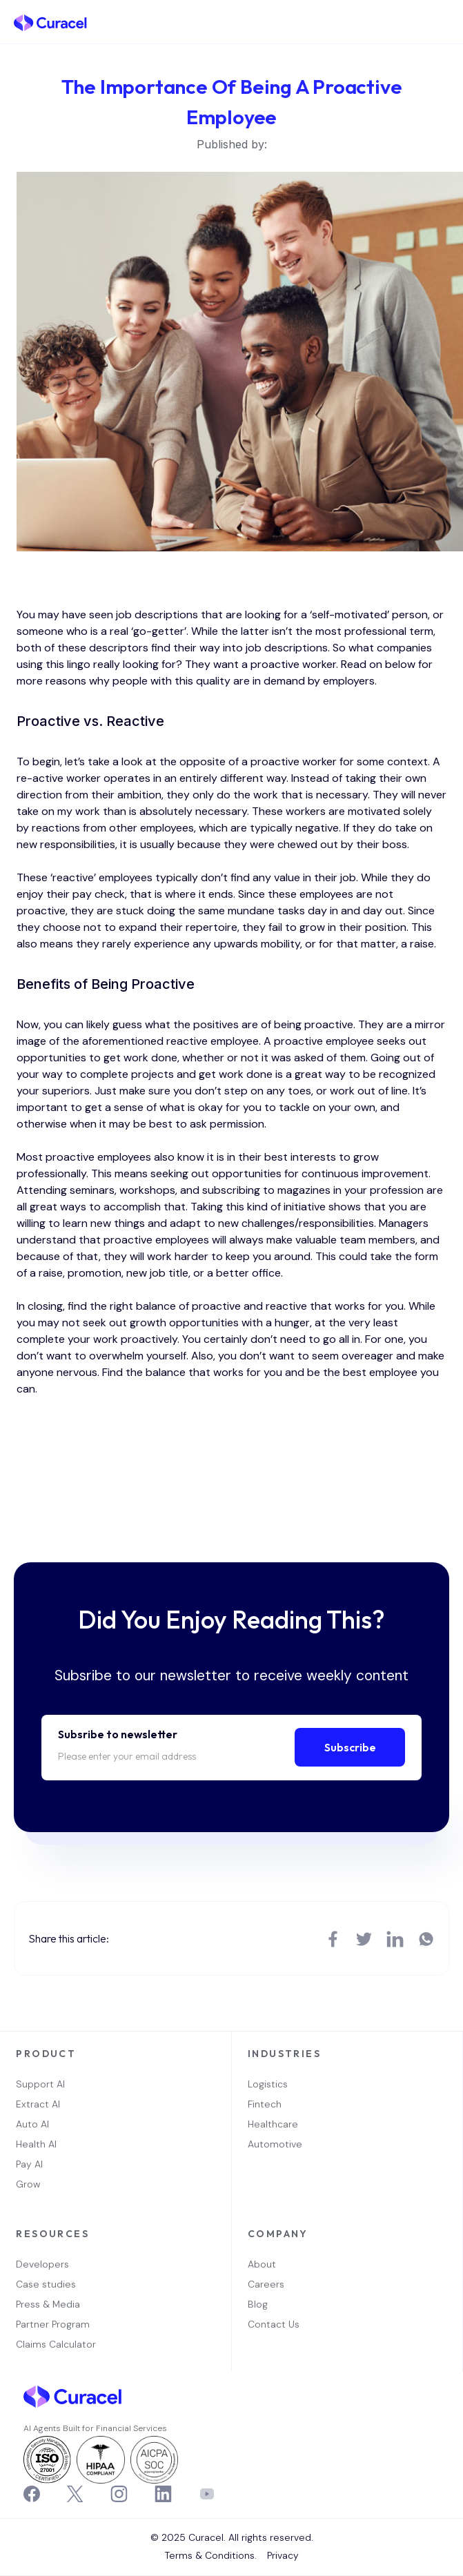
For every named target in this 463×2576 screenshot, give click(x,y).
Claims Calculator (56, 2344)
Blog (258, 2304)
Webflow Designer (237, 2546)
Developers (42, 2264)
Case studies (46, 2284)
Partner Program (53, 2324)
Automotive (275, 2144)
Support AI (40, 2084)
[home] (50, 22)
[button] (442, 21)
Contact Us (273, 2324)
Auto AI (32, 2124)
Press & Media (48, 2304)
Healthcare (273, 2124)
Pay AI (29, 2164)
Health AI (36, 2144)
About (262, 2264)
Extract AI (38, 2104)
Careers (266, 2284)
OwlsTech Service (236, 2574)
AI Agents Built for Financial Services (95, 2428)
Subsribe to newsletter (117, 1734)
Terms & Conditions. (211, 2555)
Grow (28, 2184)
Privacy (283, 2555)
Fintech (265, 2104)
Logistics (268, 2084)
